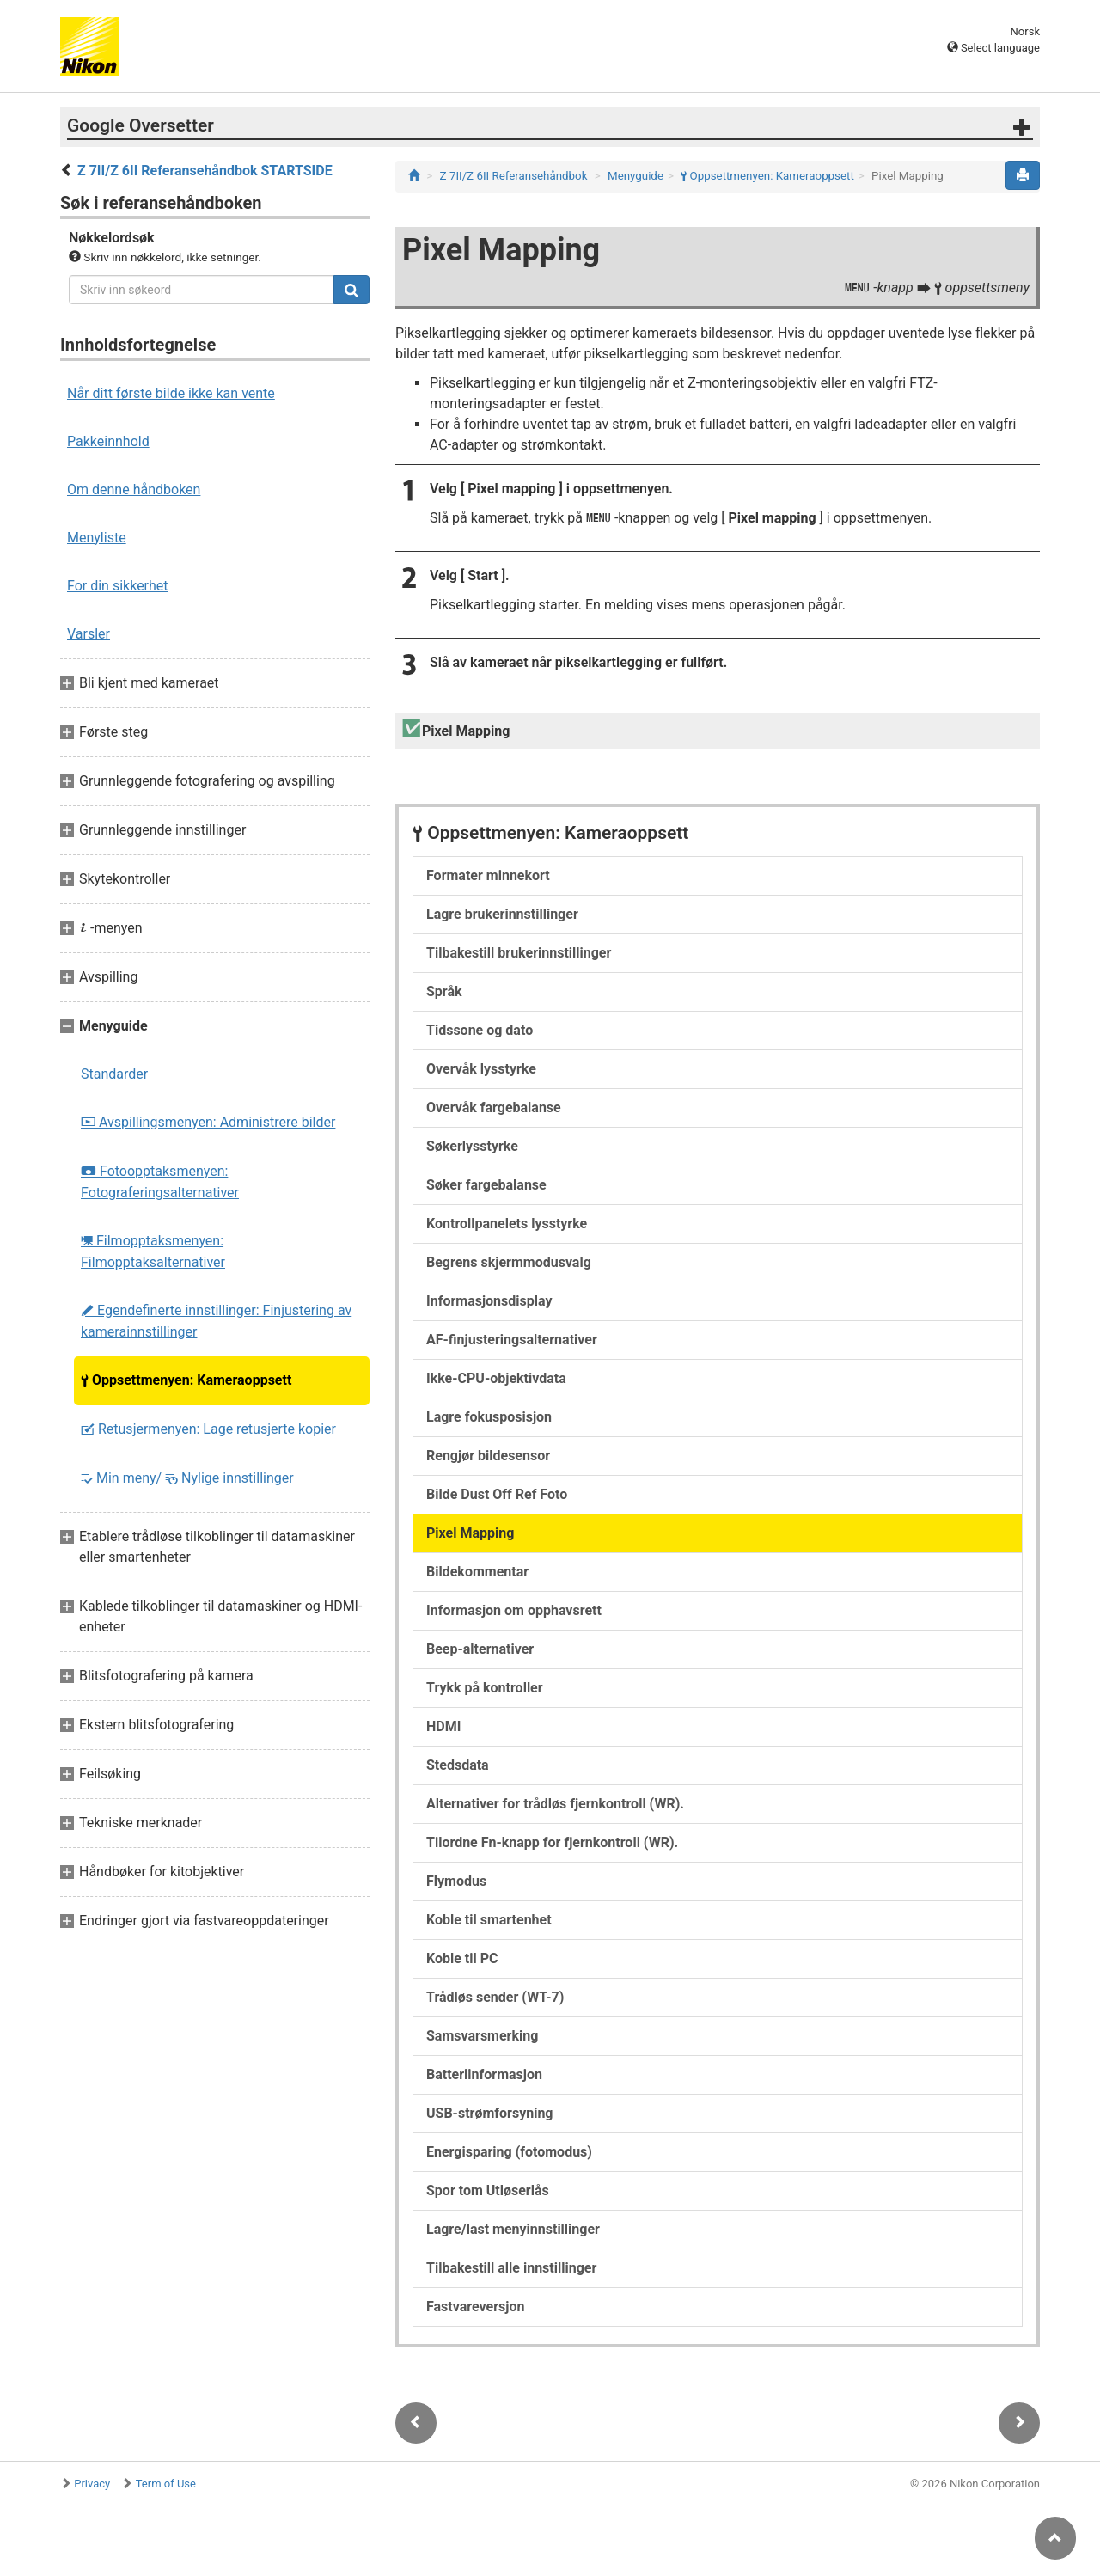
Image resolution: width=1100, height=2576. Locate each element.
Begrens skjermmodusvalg (508, 1262)
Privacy (92, 2483)
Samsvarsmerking (482, 2036)
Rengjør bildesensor (488, 1455)
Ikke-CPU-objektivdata (496, 1378)
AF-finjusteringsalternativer (511, 1339)
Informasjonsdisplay (489, 1301)
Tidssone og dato (479, 1030)
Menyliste (96, 537)
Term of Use (166, 2483)
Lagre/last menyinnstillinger (513, 2229)
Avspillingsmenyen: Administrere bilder (208, 1122)
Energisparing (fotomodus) (509, 2152)
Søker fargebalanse (486, 1185)
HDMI (443, 1726)
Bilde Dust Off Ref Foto (496, 1494)
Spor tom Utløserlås (487, 2190)
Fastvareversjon (475, 2306)
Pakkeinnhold (108, 441)
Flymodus (456, 1881)
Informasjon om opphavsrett (514, 1610)
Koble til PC (462, 1958)
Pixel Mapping (470, 1533)
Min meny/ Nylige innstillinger (187, 1478)
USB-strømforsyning (489, 2113)
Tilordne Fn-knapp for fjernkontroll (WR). (552, 1842)
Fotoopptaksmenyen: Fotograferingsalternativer (160, 1182)
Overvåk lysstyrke (481, 1069)
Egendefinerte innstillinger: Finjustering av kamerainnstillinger (216, 1321)
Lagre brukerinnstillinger (502, 914)
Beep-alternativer (480, 1649)
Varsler (88, 634)
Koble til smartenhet (489, 1920)
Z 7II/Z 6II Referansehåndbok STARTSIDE (205, 170)
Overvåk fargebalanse (493, 1107)
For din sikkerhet (117, 586)
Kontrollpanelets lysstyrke (506, 1223)
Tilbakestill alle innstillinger (511, 2268)
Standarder (114, 1074)
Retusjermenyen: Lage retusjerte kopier (208, 1429)
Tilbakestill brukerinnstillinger (518, 953)
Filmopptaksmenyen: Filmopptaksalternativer (153, 1251)
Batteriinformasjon (484, 2074)
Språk (444, 991)
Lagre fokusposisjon (489, 1417)
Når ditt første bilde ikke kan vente (171, 393)
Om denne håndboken (133, 489)
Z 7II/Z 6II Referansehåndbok (514, 175)
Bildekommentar (477, 1571)
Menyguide (635, 175)
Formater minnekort (488, 875)
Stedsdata (457, 1765)
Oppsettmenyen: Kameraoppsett (186, 1380)
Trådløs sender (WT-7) (495, 1997)
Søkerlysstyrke (472, 1146)
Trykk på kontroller (484, 1688)
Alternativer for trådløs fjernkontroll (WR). (555, 1804)
